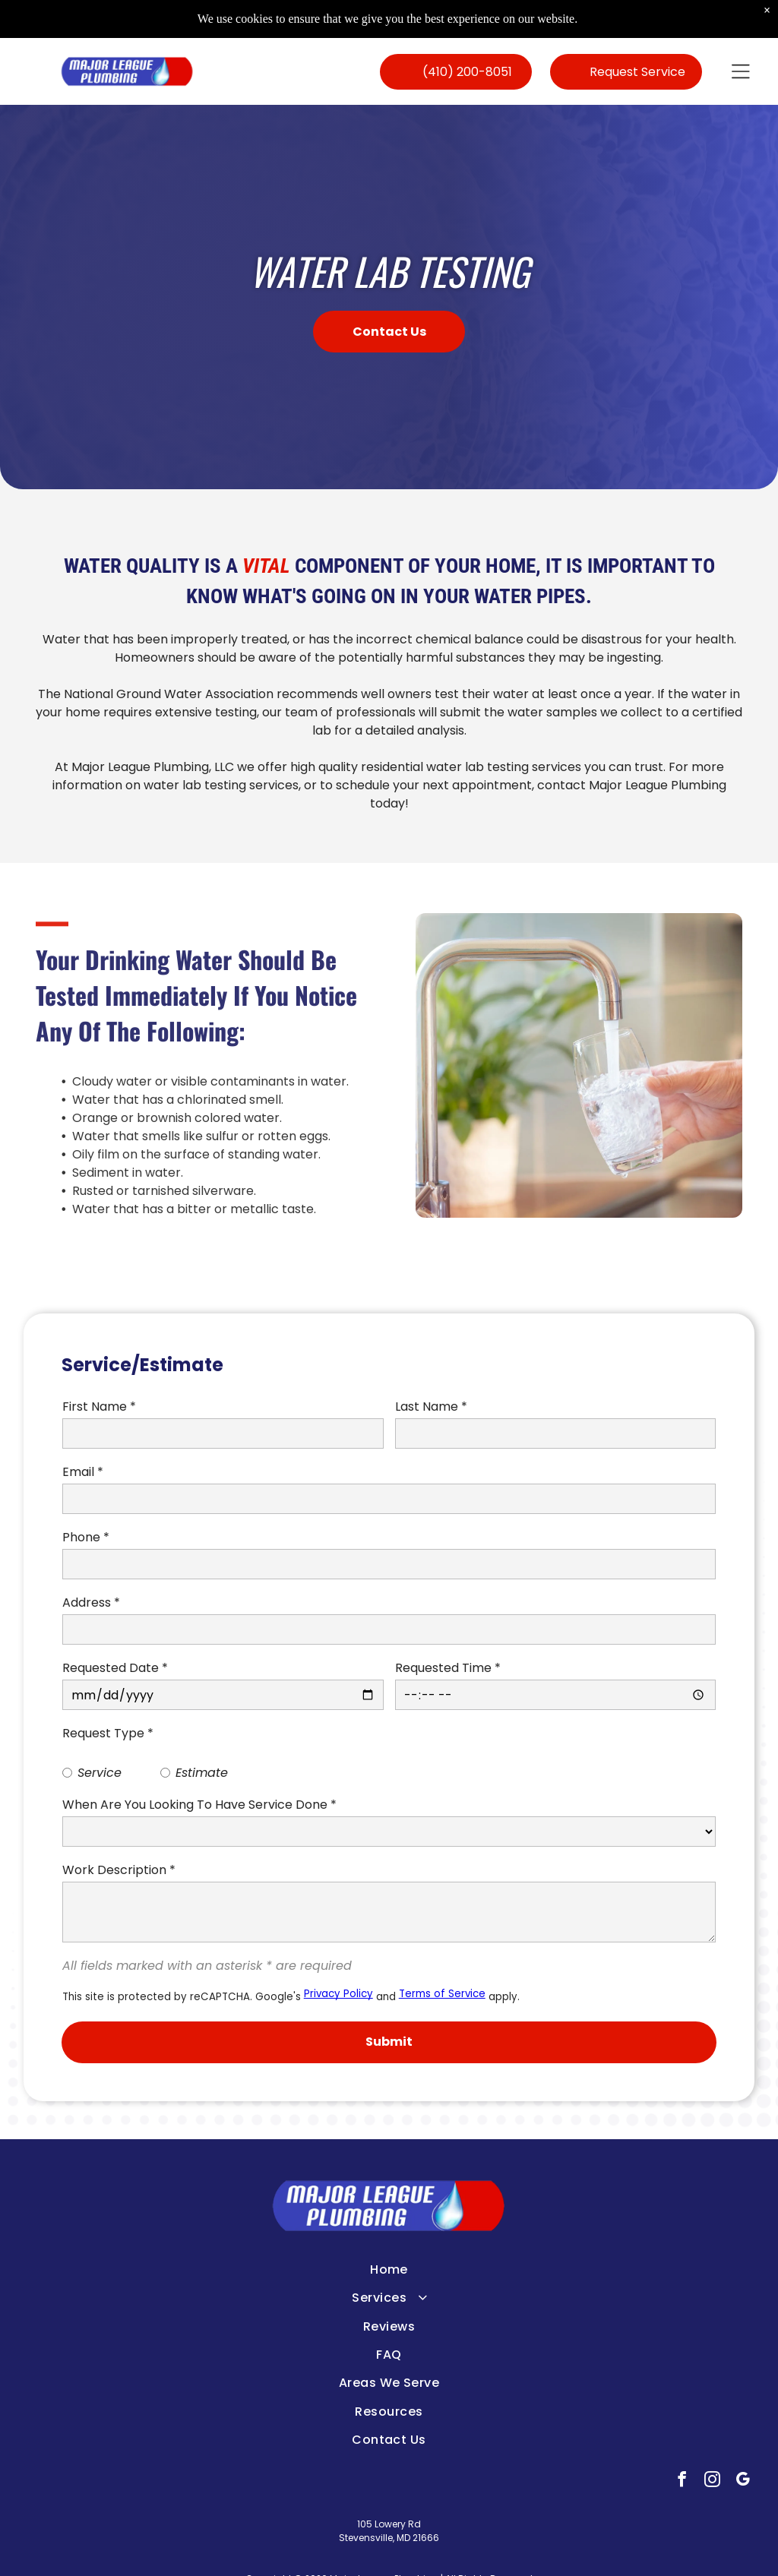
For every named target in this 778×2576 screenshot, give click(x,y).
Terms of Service (442, 1994)
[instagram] (712, 2481)
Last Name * (431, 1406)
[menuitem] (389, 2269)
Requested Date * (115, 1668)
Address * (91, 1602)
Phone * (85, 1537)
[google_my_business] (742, 2481)
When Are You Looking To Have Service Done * (199, 1804)
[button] (741, 71)
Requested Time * (448, 1668)
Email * (82, 1472)
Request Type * (107, 1733)
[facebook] (682, 2481)
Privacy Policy (338, 1994)
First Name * (99, 1406)
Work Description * (119, 1870)
